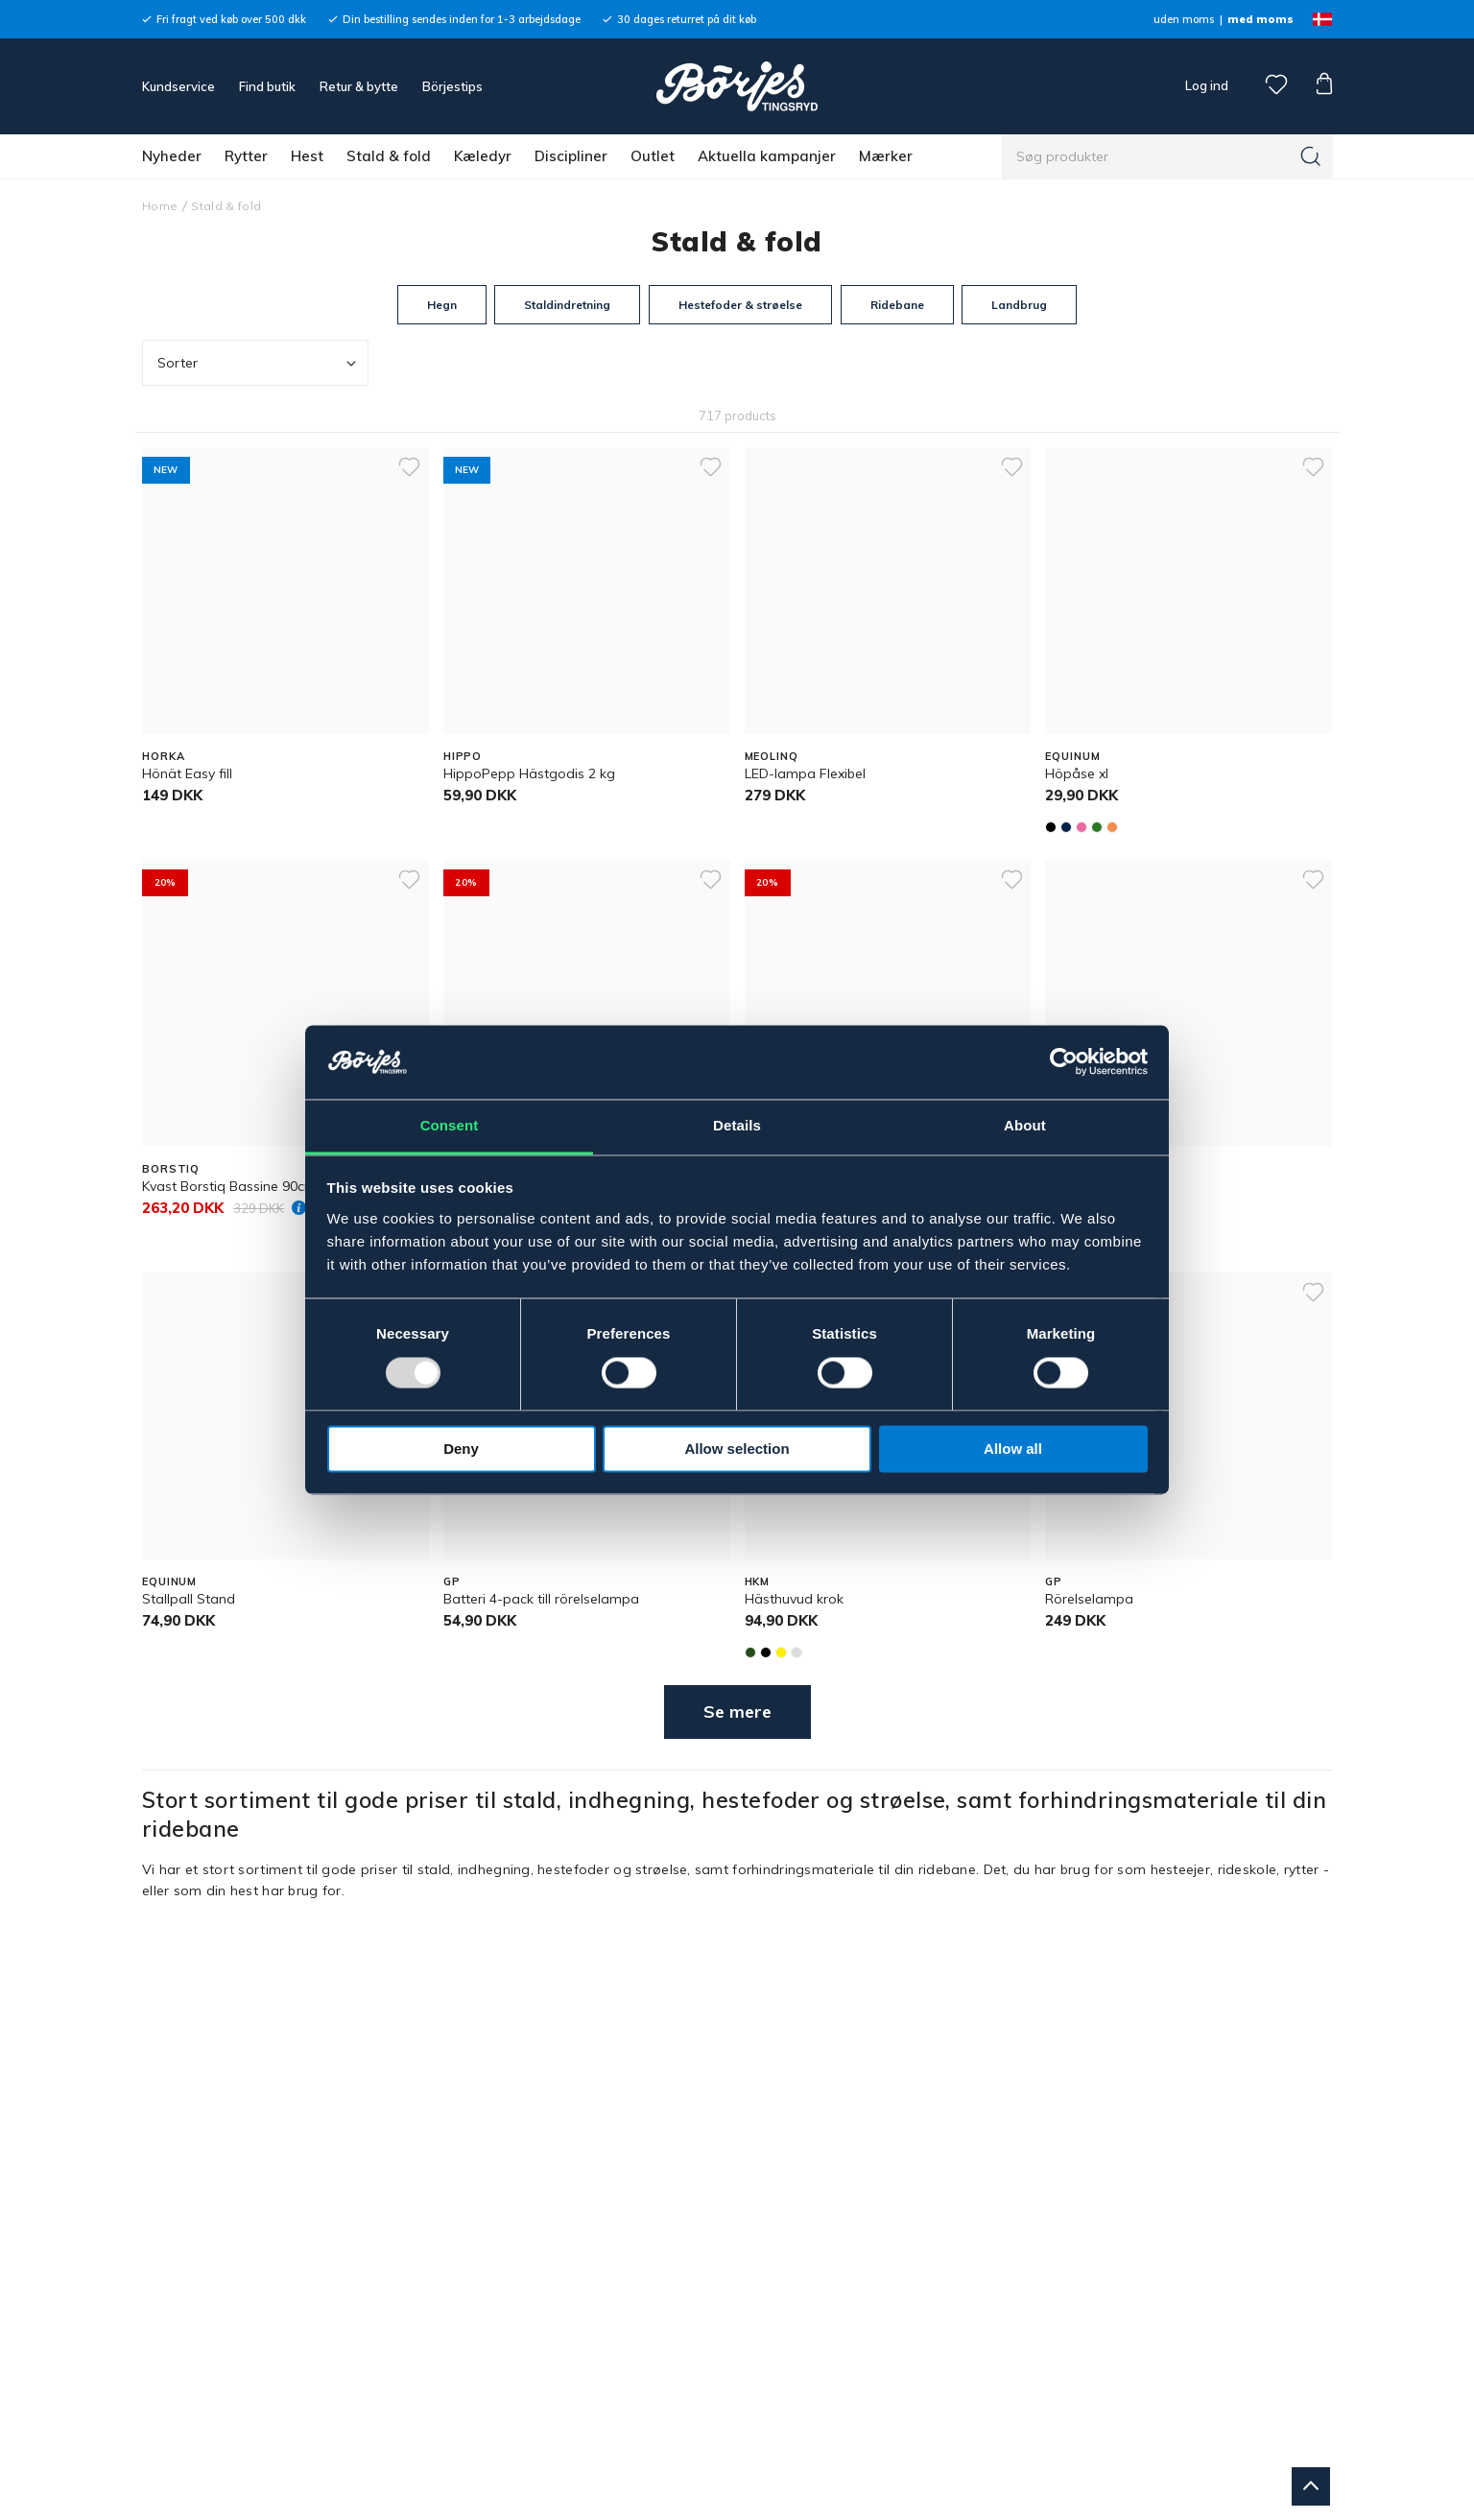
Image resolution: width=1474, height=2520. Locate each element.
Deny (461, 1448)
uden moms (1183, 19)
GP (452, 1581)
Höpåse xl (1076, 773)
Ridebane (897, 304)
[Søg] (1311, 156)
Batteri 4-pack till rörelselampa (541, 1598)
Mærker (886, 156)
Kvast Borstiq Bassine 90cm (229, 1186)
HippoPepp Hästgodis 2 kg (529, 773)
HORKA (163, 756)
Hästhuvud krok (794, 1598)
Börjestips (452, 86)
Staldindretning (567, 304)
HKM (758, 1581)
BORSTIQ (171, 1169)
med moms (1260, 19)
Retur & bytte (359, 86)
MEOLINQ (771, 756)
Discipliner (571, 156)
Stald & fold (388, 156)
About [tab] (1025, 1125)
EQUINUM (1072, 756)
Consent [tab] (449, 1125)
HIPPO (462, 756)
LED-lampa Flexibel (805, 773)
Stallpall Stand (188, 1598)
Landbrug (1019, 304)
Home (160, 206)
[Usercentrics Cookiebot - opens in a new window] (1064, 1062)
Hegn (442, 304)
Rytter (246, 156)
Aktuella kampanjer (767, 156)
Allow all (1013, 1448)
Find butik (267, 86)
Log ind (1206, 85)
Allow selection (736, 1448)
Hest (307, 156)
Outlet (652, 156)
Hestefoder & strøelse (740, 304)
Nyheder (172, 156)
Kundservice (178, 86)
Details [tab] (737, 1125)
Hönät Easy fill (187, 773)
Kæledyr (482, 156)
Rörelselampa (1089, 1598)
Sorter (258, 363)
